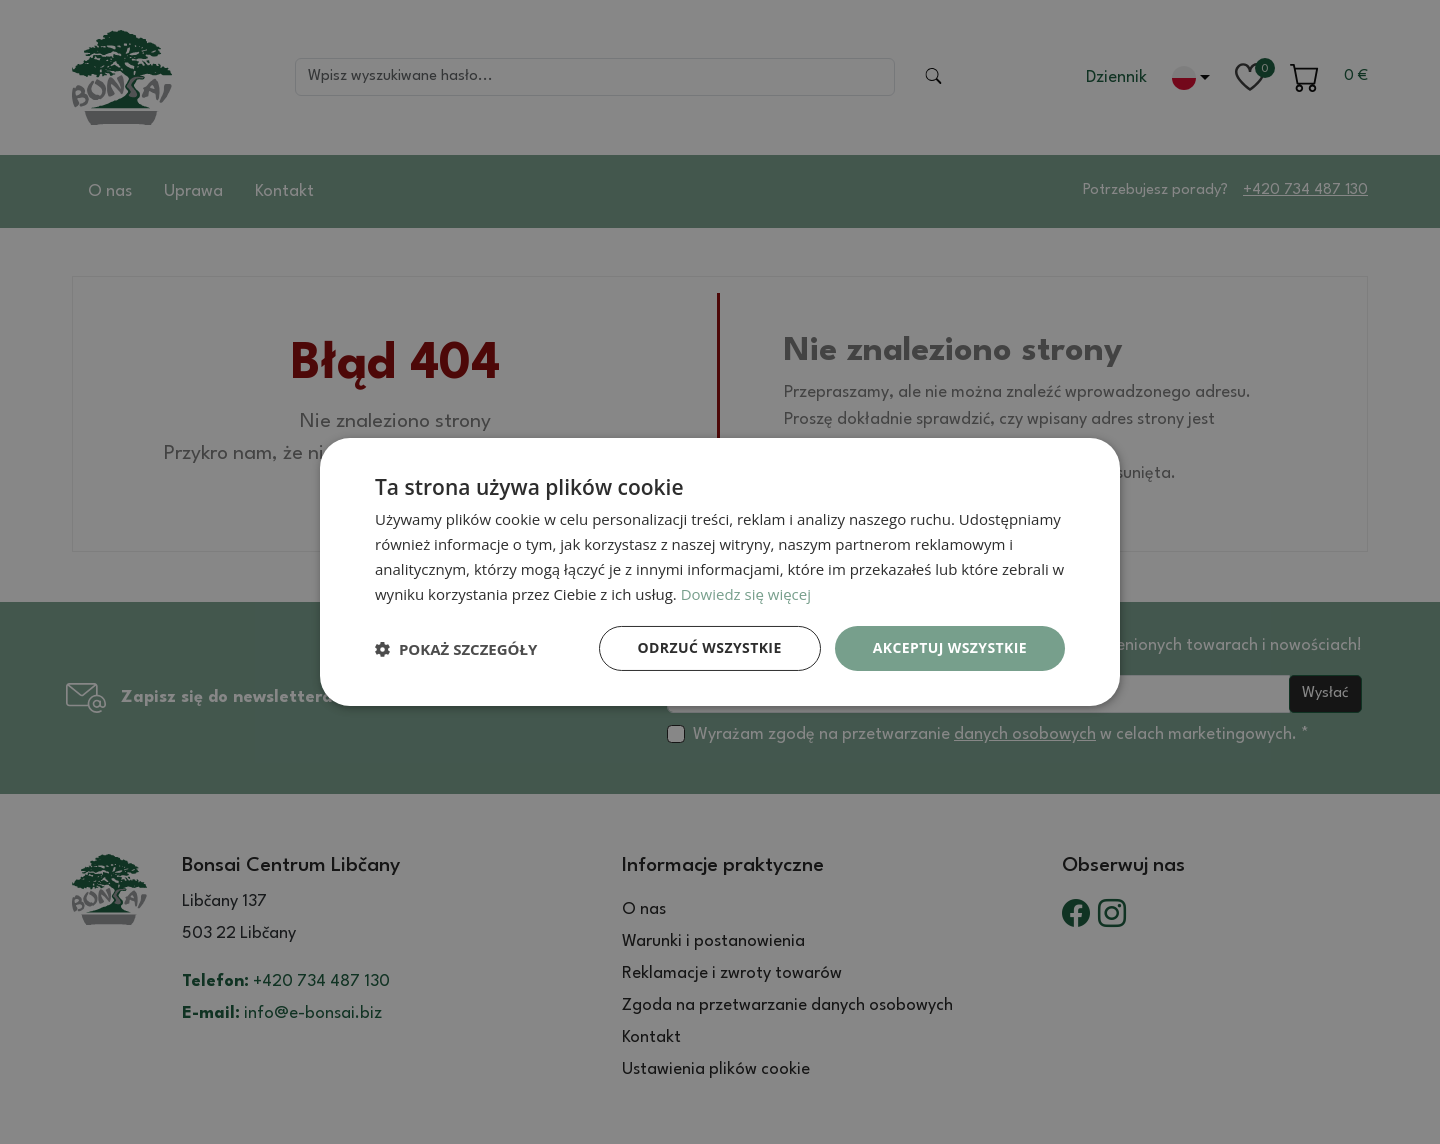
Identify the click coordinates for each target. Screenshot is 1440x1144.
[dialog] (720, 572)
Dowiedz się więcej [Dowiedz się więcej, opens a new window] (746, 594)
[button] (456, 649)
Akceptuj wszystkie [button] (950, 647)
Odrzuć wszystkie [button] (710, 647)
